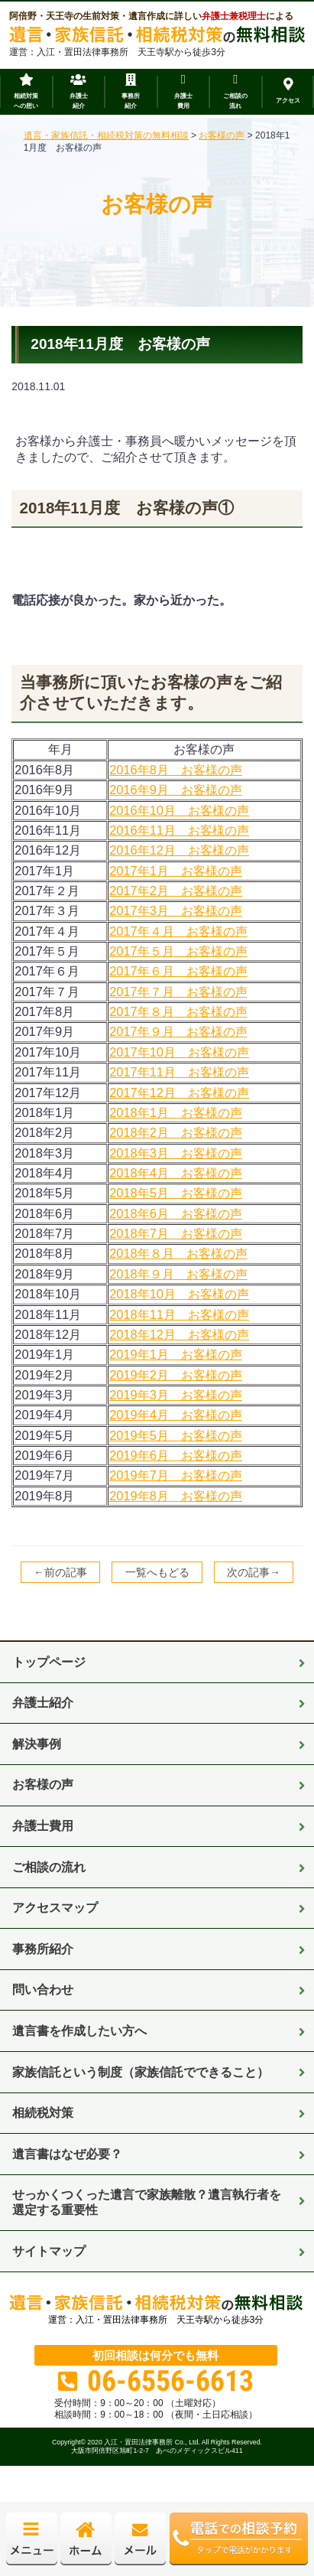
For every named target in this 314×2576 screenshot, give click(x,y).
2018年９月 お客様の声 (178, 1274)
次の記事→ (253, 1572)
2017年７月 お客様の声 (178, 991)
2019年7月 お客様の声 (175, 1475)
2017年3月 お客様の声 (175, 910)
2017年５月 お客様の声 (178, 951)
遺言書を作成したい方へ (79, 2030)
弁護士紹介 (42, 1702)
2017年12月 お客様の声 (179, 1092)
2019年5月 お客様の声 (175, 1435)
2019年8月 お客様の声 (175, 1496)
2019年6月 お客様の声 (175, 1455)
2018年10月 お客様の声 (179, 1294)
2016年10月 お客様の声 (179, 810)
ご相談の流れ (49, 1867)
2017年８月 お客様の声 (178, 1011)
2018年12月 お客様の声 (179, 1334)
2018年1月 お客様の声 (175, 1112)
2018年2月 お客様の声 (175, 1132)
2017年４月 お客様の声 (178, 931)
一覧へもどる (157, 1572)
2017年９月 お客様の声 (178, 1031)
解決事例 (36, 1743)
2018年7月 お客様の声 (175, 1233)
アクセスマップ (55, 1907)
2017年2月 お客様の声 (175, 890)
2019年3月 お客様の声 (175, 1395)
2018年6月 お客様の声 (175, 1213)
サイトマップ (49, 2251)
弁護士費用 (42, 1825)
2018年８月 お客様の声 (178, 1253)
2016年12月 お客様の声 (179, 850)
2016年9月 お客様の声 (175, 789)
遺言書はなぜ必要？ (67, 2154)
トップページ (49, 1662)
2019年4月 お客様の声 (175, 1415)
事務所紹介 (42, 1949)
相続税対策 (42, 2112)
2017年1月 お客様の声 (175, 871)
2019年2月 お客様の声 (175, 1375)
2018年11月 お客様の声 (179, 1314)
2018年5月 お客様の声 (175, 1193)
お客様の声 (42, 1784)
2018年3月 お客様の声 (175, 1153)
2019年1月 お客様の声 (175, 1354)
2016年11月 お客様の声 (179, 830)
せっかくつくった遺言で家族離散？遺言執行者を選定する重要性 (146, 2201)
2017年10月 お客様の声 (179, 1052)
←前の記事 (60, 1572)
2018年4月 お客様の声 (175, 1173)
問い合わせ (42, 1989)
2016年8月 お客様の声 (175, 770)
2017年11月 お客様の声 (179, 1072)
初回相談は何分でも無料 (155, 2355)
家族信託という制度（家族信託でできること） (140, 2072)
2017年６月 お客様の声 (178, 971)
